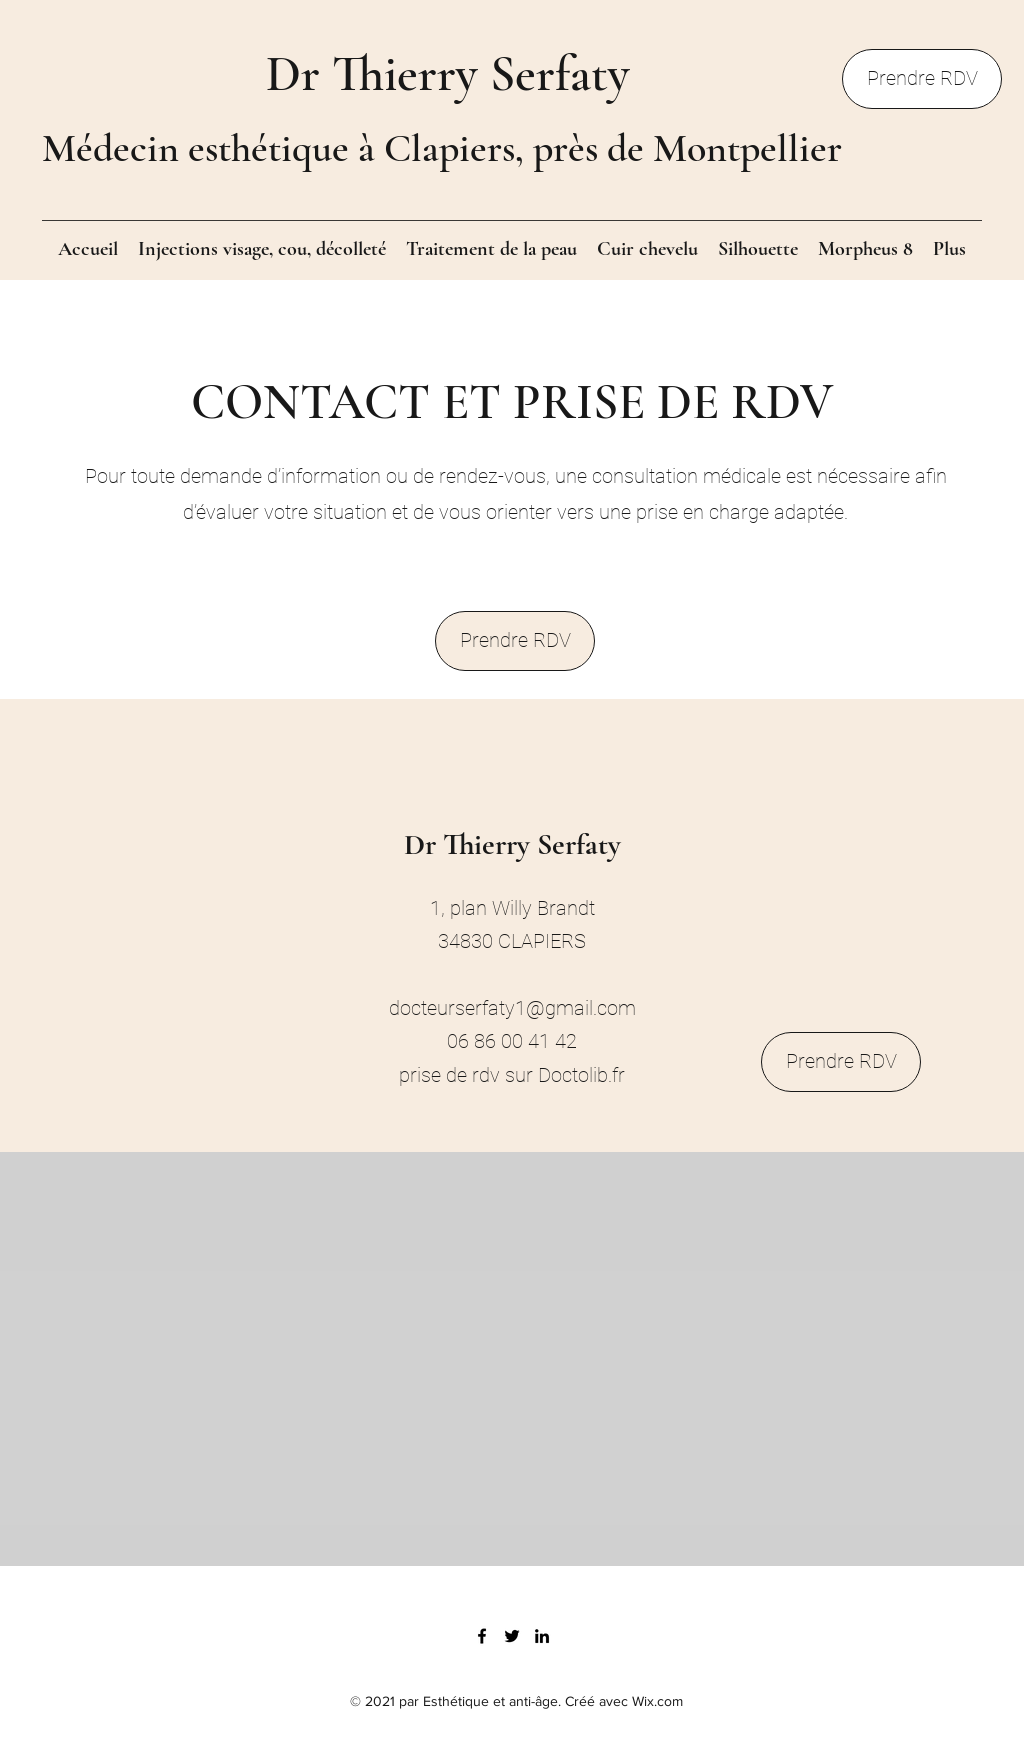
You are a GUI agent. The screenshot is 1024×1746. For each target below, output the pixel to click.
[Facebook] (482, 1636)
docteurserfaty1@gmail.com (512, 1008)
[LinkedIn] (542, 1636)
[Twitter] (512, 1636)
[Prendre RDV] (922, 79)
